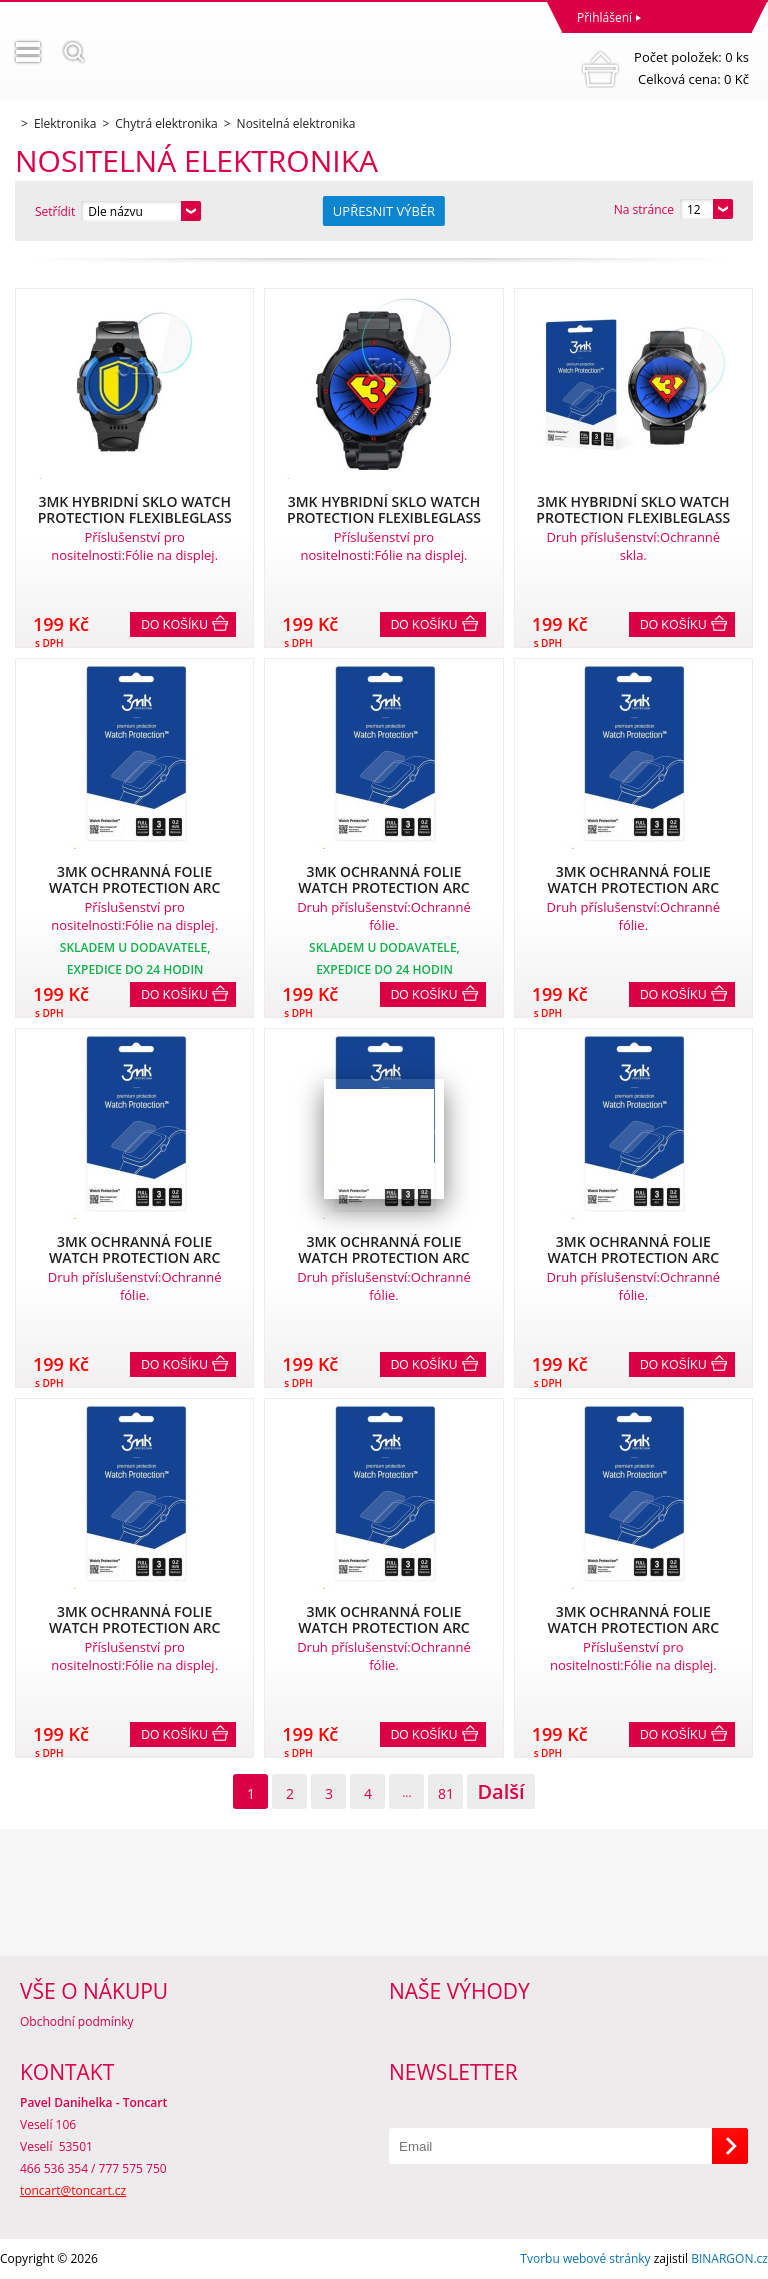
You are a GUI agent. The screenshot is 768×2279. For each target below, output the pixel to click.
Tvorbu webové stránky (585, 2258)
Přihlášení (604, 17)
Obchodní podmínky (77, 2021)
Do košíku (174, 625)
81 (446, 1793)
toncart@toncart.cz (73, 2190)
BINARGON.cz (729, 2258)
